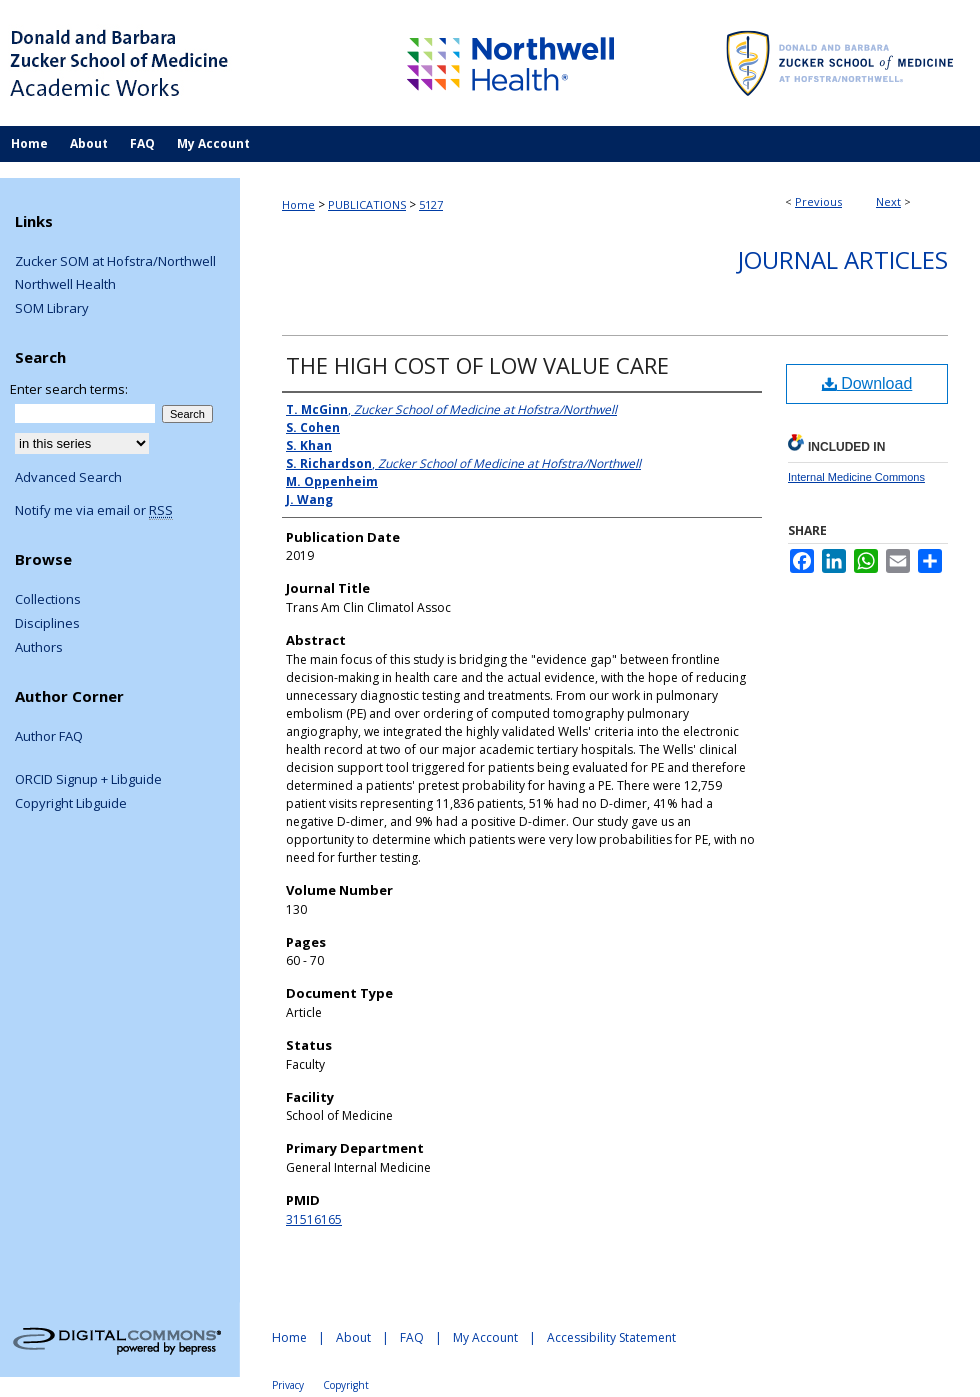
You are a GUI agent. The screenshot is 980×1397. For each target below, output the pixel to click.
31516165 (314, 1219)
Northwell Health (65, 285)
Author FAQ (49, 737)
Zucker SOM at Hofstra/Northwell (115, 262)
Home (298, 204)
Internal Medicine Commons (856, 477)
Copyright (346, 1385)
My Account (485, 1337)
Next (888, 201)
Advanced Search (68, 477)
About (353, 1337)
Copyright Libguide (71, 804)
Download (867, 383)
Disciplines (47, 624)
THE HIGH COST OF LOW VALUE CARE (477, 365)
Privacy (288, 1385)
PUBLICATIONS (367, 204)
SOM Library (52, 309)
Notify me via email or (94, 511)
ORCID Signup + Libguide (88, 780)
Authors (39, 648)
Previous (818, 201)
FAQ (412, 1337)
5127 (431, 204)
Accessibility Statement (611, 1337)
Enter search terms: (69, 389)
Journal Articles (843, 259)
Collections (48, 600)
